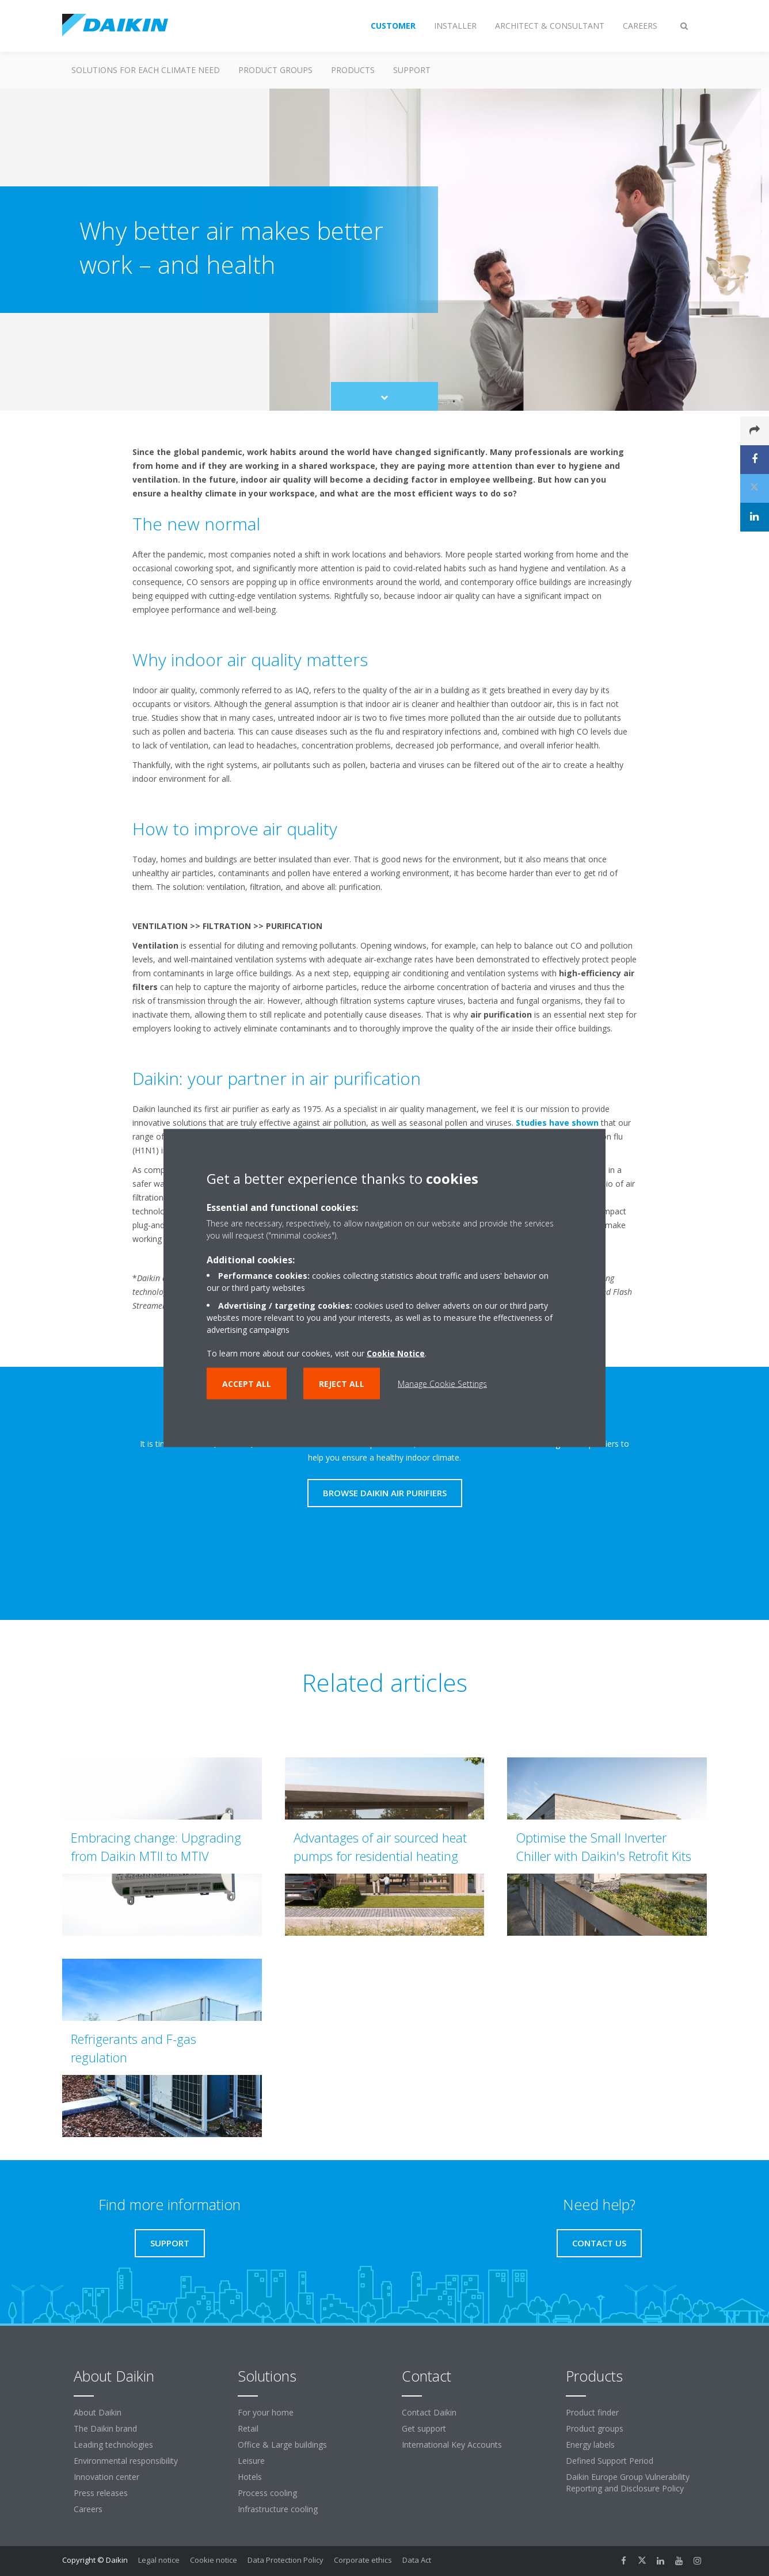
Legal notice (159, 2560)
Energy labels (590, 2444)
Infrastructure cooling (278, 2509)
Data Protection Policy (285, 2560)
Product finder (592, 2412)
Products (353, 69)
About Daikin (97, 2412)
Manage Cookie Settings (442, 1383)
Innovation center (106, 2476)
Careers (88, 2509)
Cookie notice (213, 2560)
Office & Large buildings (282, 2444)
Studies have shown (557, 1122)
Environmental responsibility (126, 2460)
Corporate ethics (363, 2560)
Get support (424, 2428)
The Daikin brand (105, 2428)
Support (412, 69)
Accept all (246, 1383)
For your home (266, 2412)
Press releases (101, 2492)
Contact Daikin (429, 2412)
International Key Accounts (452, 2444)
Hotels (250, 2476)
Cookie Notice (396, 1353)
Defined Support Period (609, 2460)
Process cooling (267, 2492)
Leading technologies (113, 2444)
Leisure (251, 2460)
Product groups (275, 69)
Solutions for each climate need (145, 69)
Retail (248, 2428)
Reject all (341, 1383)
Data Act (416, 2560)
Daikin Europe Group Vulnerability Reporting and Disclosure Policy (628, 2482)
